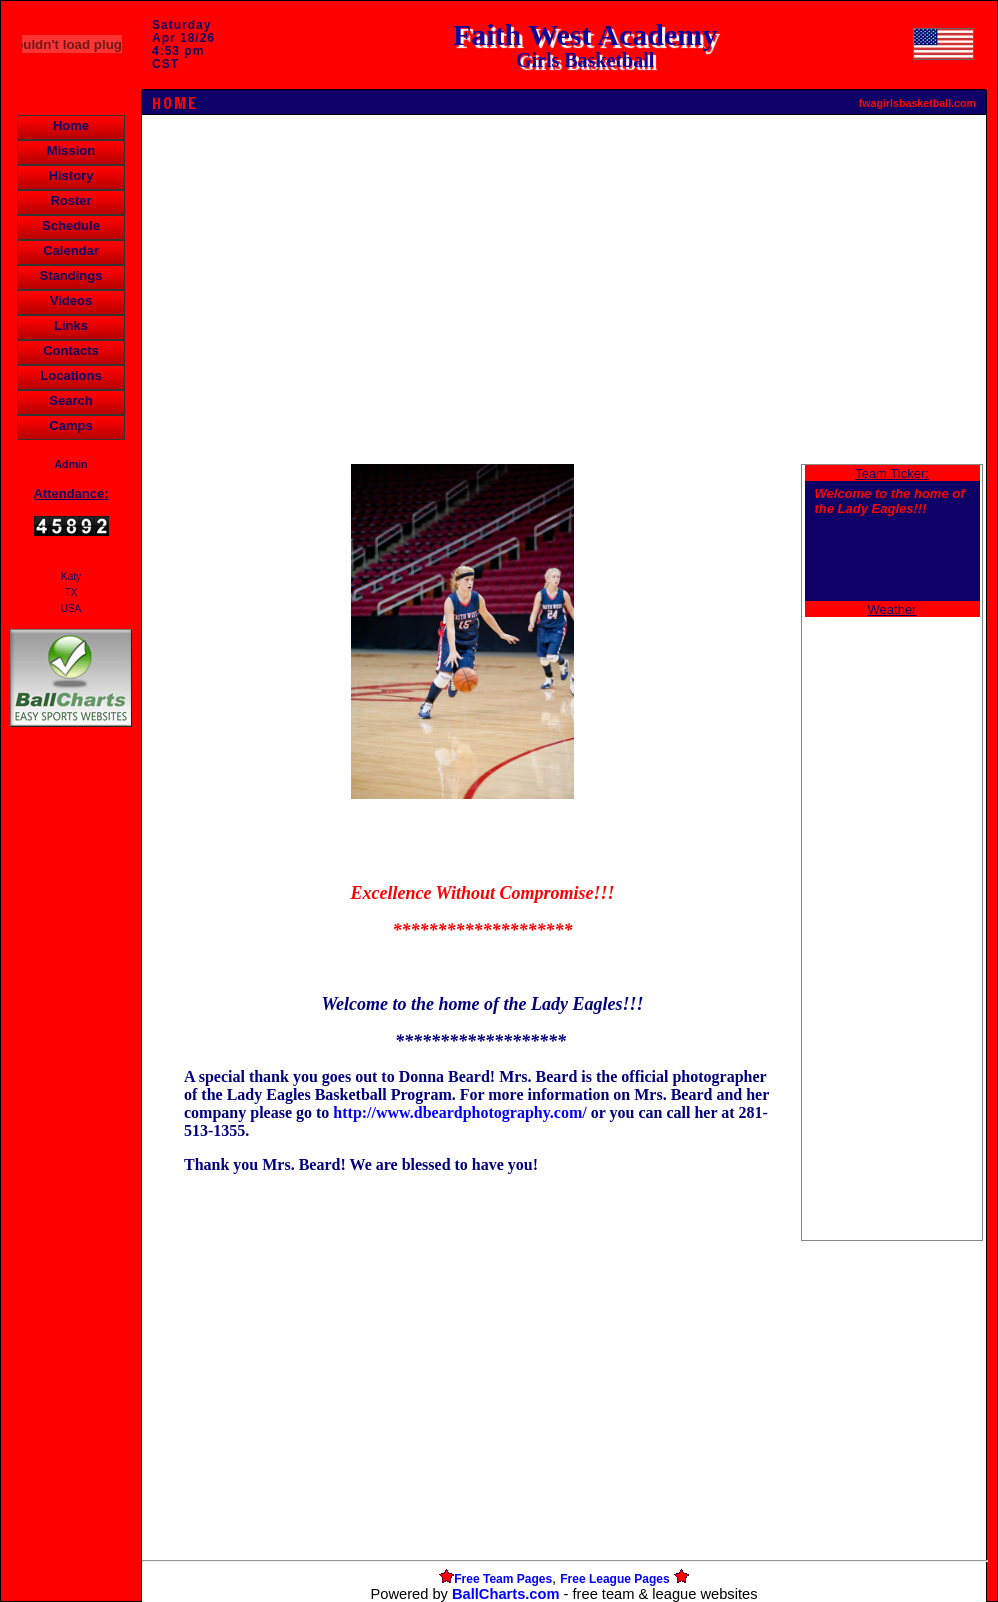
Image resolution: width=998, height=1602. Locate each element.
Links (71, 325)
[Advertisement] (71, 1076)
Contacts (71, 350)
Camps (70, 425)
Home (71, 125)
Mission (71, 150)
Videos (71, 300)
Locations (70, 375)
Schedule (71, 225)
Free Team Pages (503, 1579)
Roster (70, 200)
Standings (71, 275)
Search (70, 400)
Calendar (71, 250)
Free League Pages (614, 1579)
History (71, 175)
